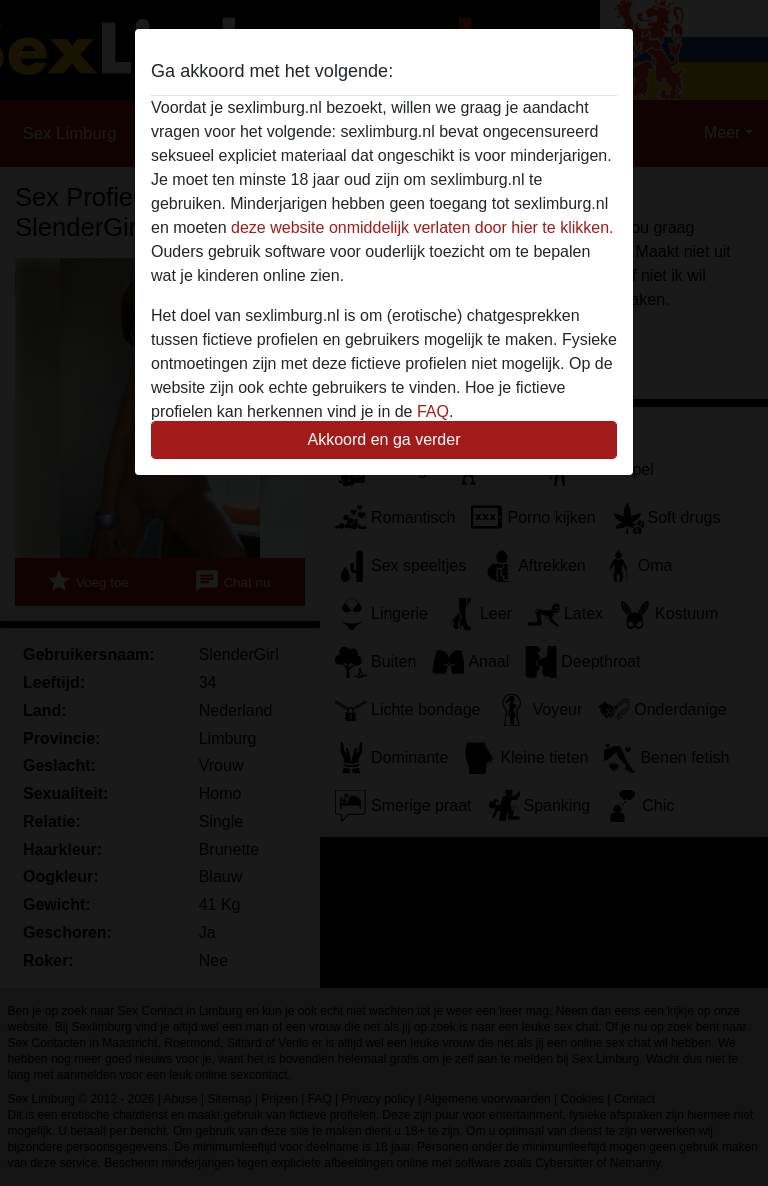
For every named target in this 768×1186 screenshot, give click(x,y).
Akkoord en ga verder (384, 439)
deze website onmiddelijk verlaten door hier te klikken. (422, 227)
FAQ (433, 411)
